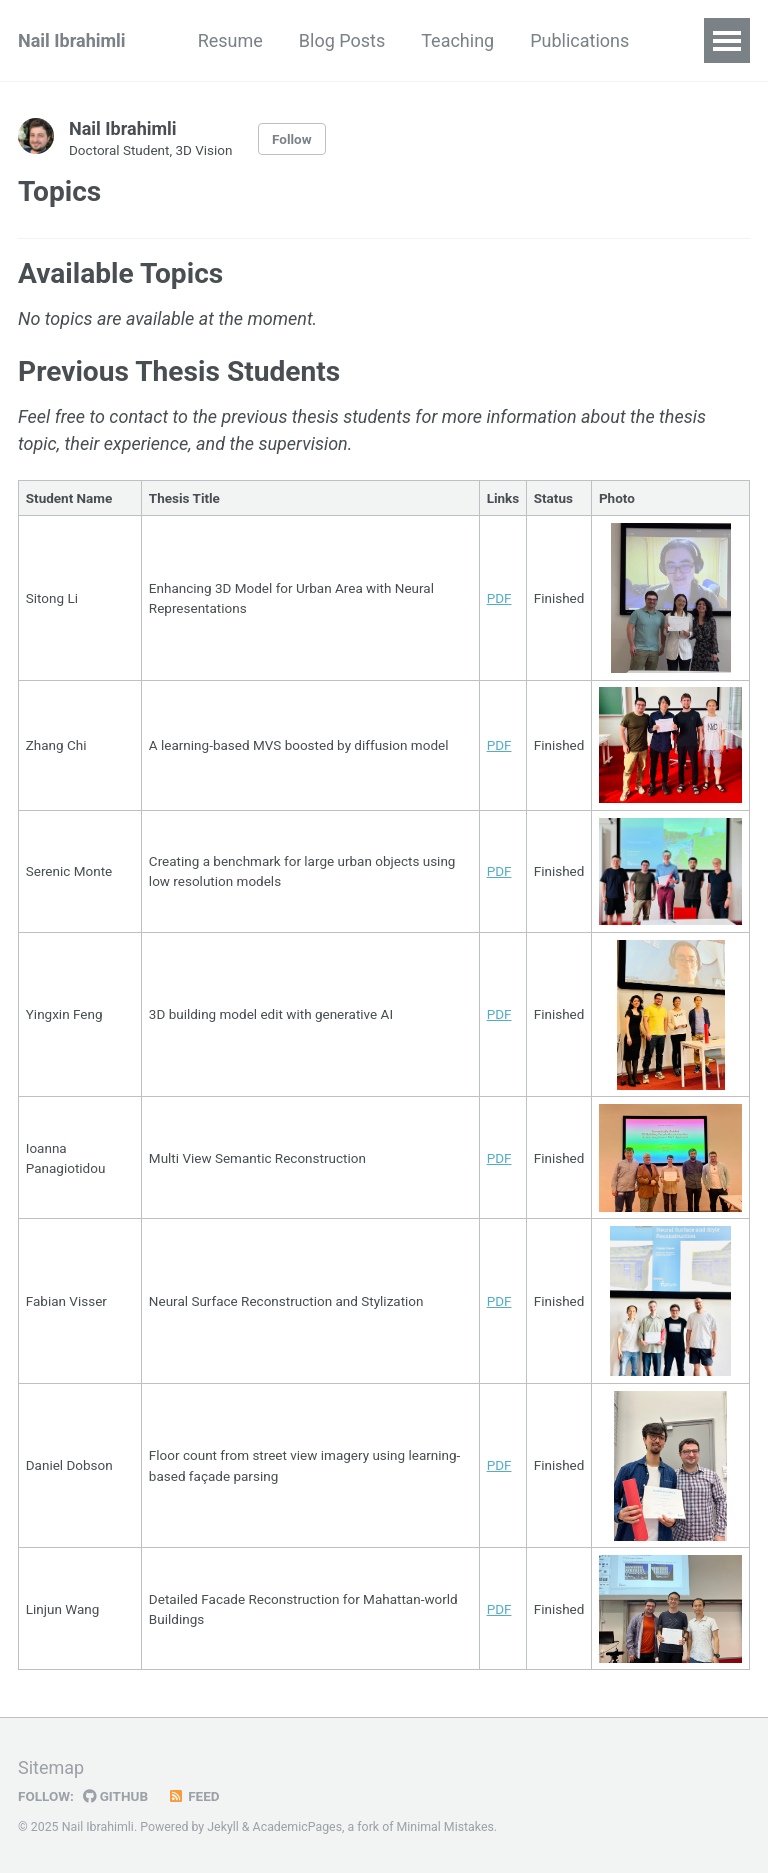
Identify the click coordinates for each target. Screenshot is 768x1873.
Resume (230, 40)
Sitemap (51, 1767)
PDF (499, 598)
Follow (292, 139)
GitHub (115, 1796)
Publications (579, 40)
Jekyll (223, 1827)
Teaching (457, 40)
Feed (194, 1796)
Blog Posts (342, 40)
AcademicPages (297, 1827)
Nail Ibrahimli (72, 40)
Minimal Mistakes (445, 1827)
